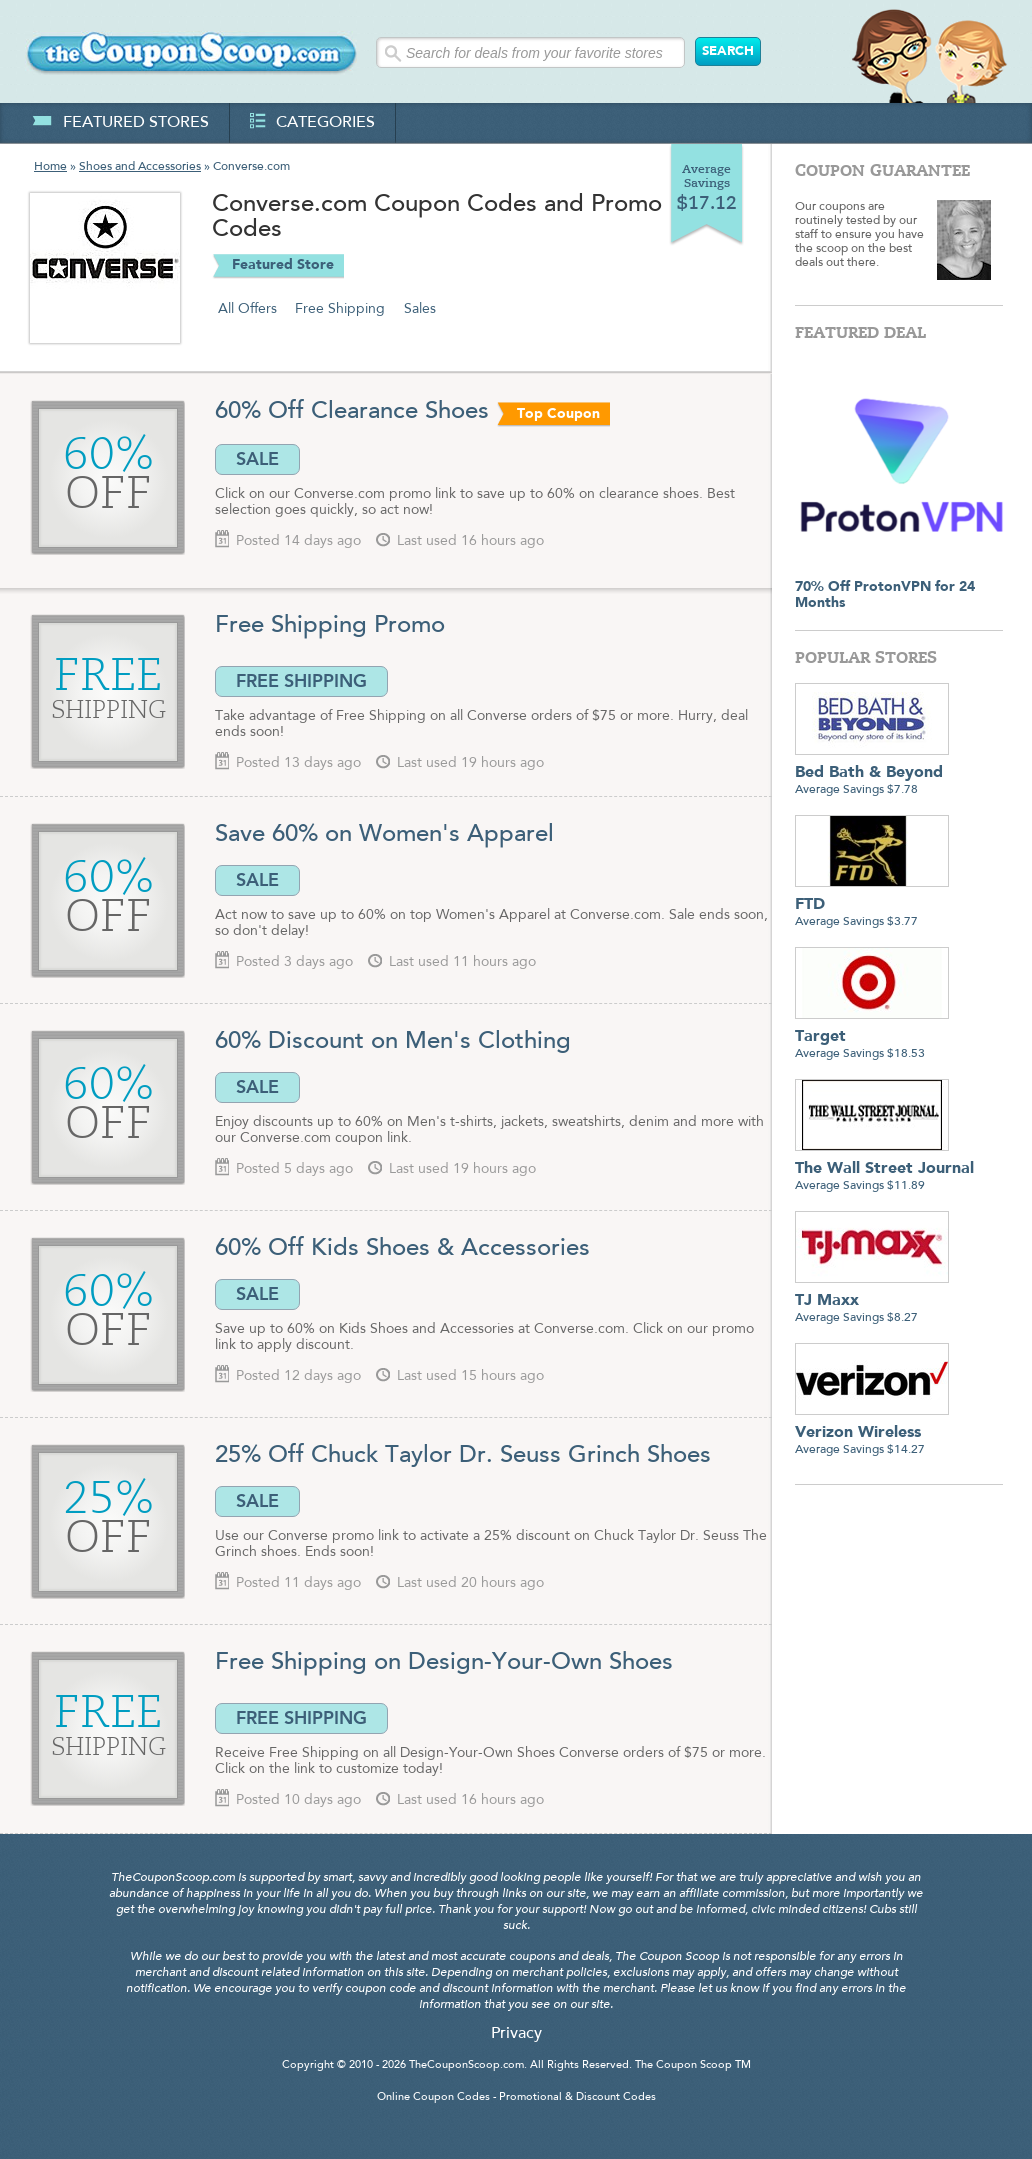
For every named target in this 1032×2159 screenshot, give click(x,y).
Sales (420, 309)
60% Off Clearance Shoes (352, 412)
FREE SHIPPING (301, 681)
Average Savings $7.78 (872, 773)
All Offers (247, 309)
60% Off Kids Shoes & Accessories (402, 1249)
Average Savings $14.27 (872, 1433)
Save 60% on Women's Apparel (384, 835)
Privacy (516, 2034)
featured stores (120, 123)
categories (312, 123)
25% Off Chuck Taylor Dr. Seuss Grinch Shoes (463, 1456)
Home (50, 167)
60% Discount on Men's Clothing (393, 1042)
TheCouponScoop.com (466, 2065)
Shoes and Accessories (140, 167)
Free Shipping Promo (330, 626)
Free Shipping (340, 309)
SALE (257, 459)
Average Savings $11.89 (884, 1169)
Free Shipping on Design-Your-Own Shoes (444, 1663)
